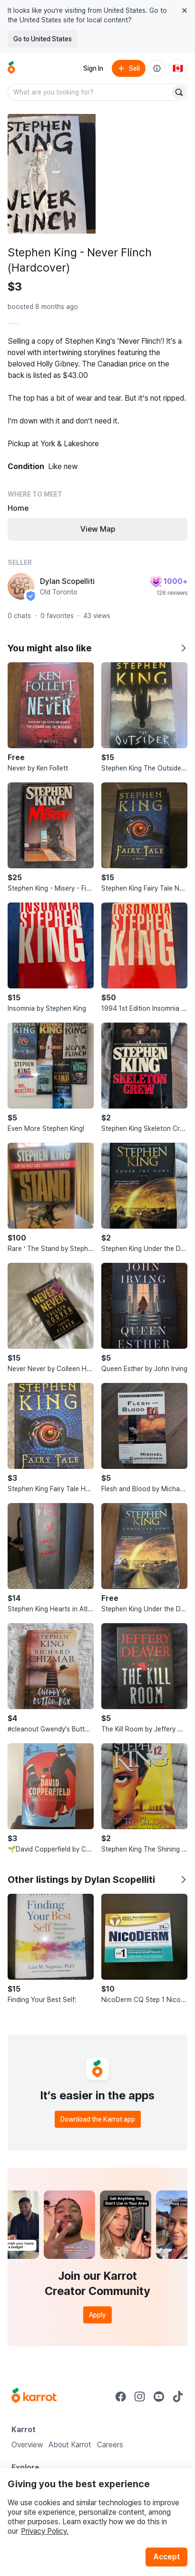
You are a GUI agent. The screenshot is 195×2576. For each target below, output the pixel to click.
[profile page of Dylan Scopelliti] (21, 586)
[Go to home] (11, 68)
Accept (166, 2556)
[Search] (178, 92)
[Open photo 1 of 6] (52, 174)
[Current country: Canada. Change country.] (177, 68)
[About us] (157, 68)
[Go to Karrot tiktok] (178, 2396)
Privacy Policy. (44, 2531)
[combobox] (90, 92)
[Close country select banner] (184, 10)
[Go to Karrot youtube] (159, 2396)
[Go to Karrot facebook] (121, 2396)
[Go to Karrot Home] (34, 2396)
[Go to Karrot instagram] (140, 2396)
